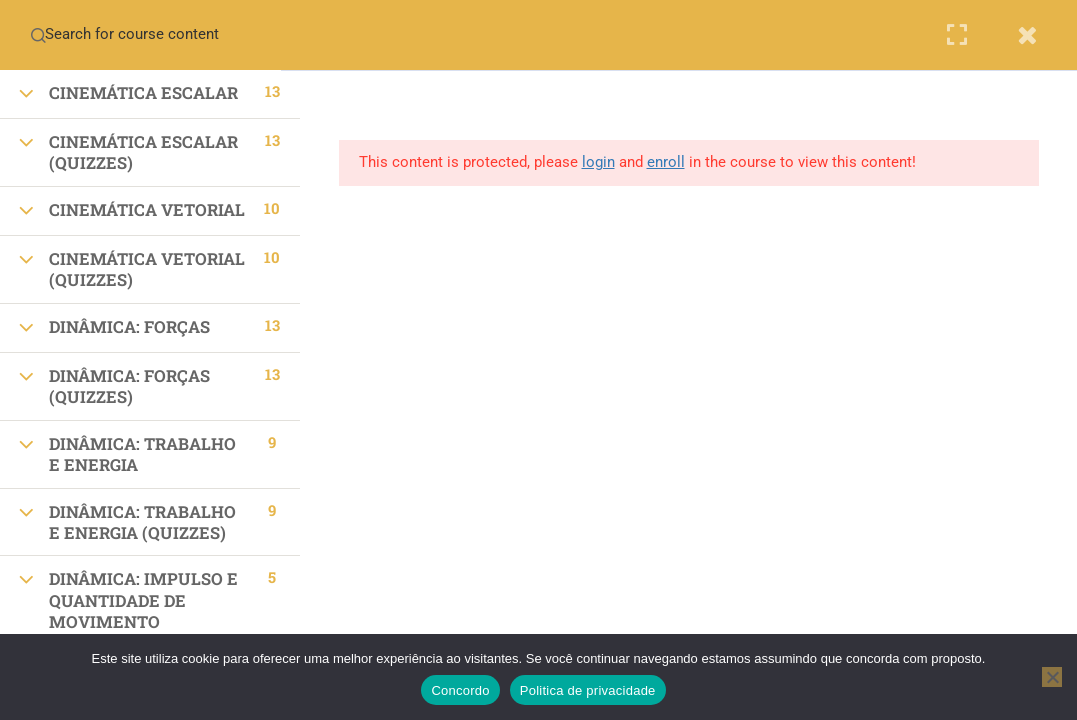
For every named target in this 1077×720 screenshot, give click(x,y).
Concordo (460, 690)
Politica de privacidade (588, 690)
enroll (666, 162)
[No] (1052, 677)
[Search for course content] (38, 35)
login (598, 162)
